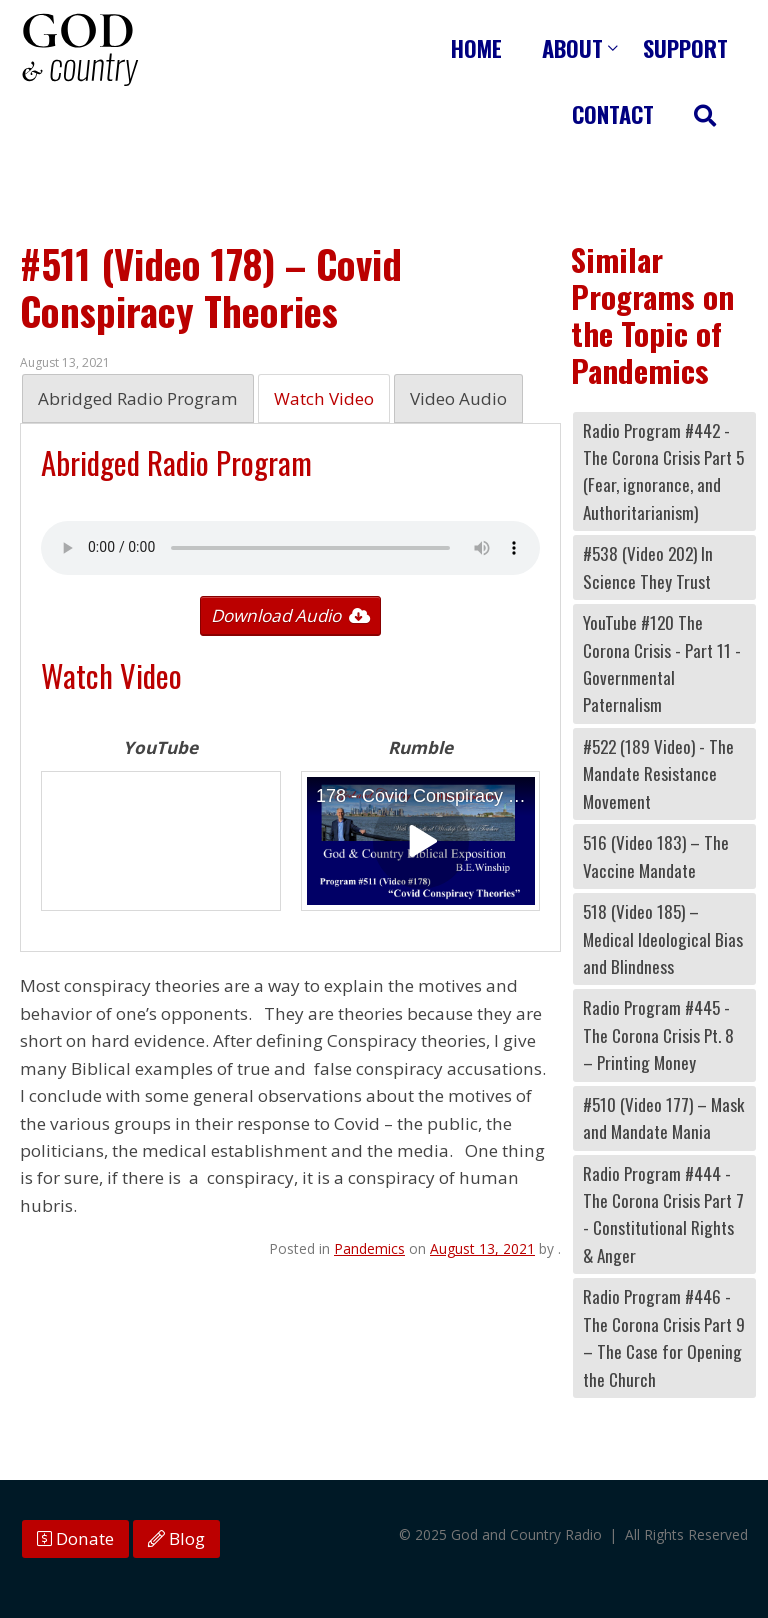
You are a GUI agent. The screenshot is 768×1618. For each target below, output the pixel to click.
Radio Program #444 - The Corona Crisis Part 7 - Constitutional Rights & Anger (663, 1214)
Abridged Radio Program (138, 398)
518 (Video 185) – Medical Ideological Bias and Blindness (663, 939)
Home (476, 47)
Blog (176, 1538)
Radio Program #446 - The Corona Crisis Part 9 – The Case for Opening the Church (664, 1337)
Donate (75, 1538)
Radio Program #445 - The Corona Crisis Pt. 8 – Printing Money (658, 1035)
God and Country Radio (80, 50)
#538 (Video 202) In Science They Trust (648, 567)
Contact (613, 113)
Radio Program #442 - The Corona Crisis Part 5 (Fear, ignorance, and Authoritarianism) (663, 471)
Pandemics (369, 1248)
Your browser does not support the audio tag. (290, 548)
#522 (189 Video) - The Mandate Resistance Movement (658, 774)
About (572, 47)
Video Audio (458, 398)
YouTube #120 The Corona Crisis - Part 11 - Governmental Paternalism (662, 663)
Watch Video (324, 398)
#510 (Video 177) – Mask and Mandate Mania (663, 1118)
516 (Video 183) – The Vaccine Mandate (656, 856)
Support (685, 47)
